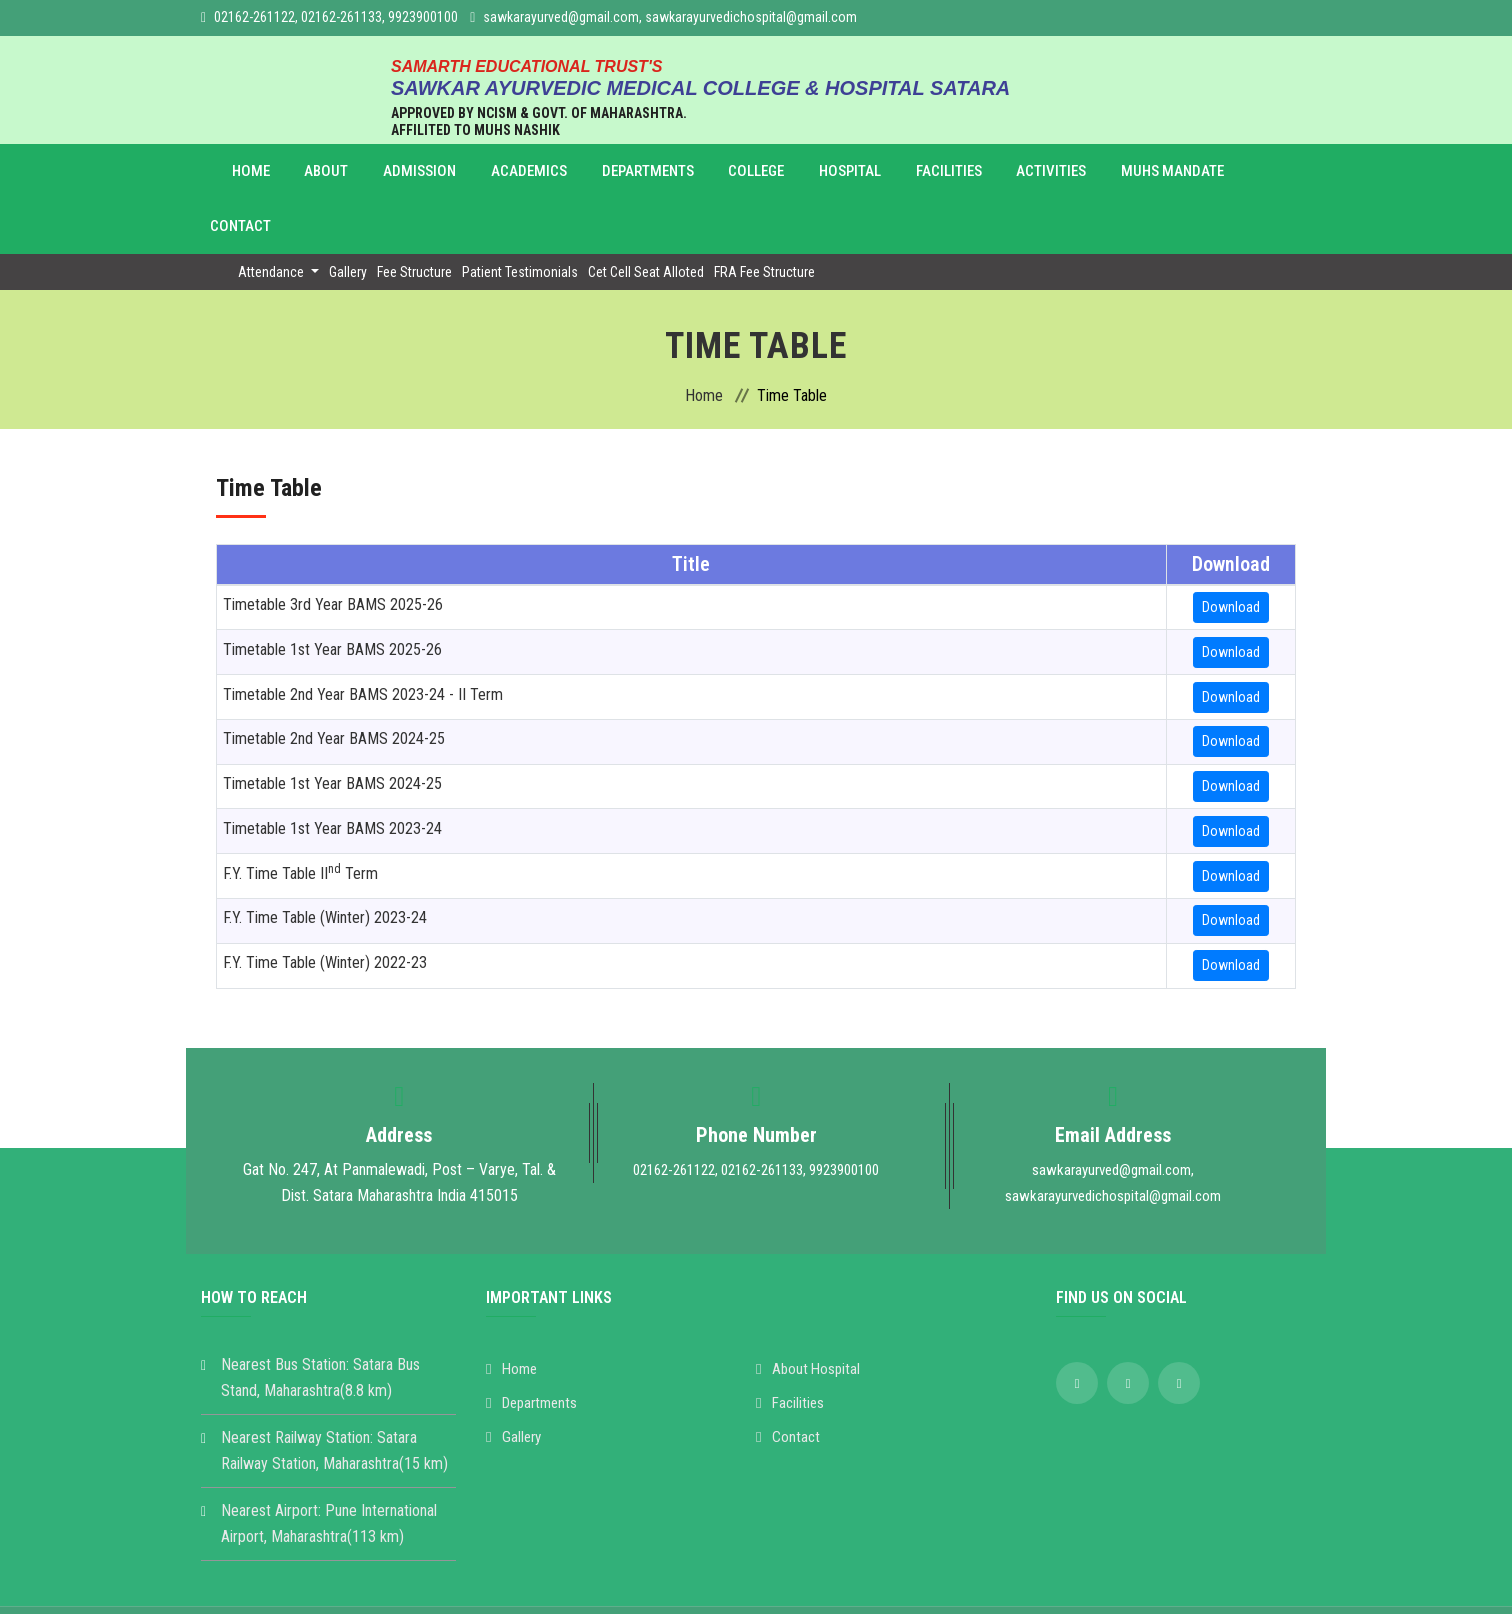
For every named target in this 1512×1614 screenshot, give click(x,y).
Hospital (774, 171)
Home (261, 171)
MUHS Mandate (1059, 171)
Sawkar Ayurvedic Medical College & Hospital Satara (664, 1583)
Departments (596, 171)
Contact (1163, 171)
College (693, 171)
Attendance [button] (272, 217)
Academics (491, 171)
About (320, 171)
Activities (950, 171)
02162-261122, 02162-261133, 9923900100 (336, 17)
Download (1231, 552)
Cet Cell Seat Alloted (646, 217)
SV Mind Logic (1063, 1583)
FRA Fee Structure (764, 217)
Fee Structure (414, 217)
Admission (398, 171)
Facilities (860, 171)
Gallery (348, 217)
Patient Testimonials (520, 217)
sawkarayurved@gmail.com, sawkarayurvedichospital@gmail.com (670, 17)
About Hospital (810, 1313)
